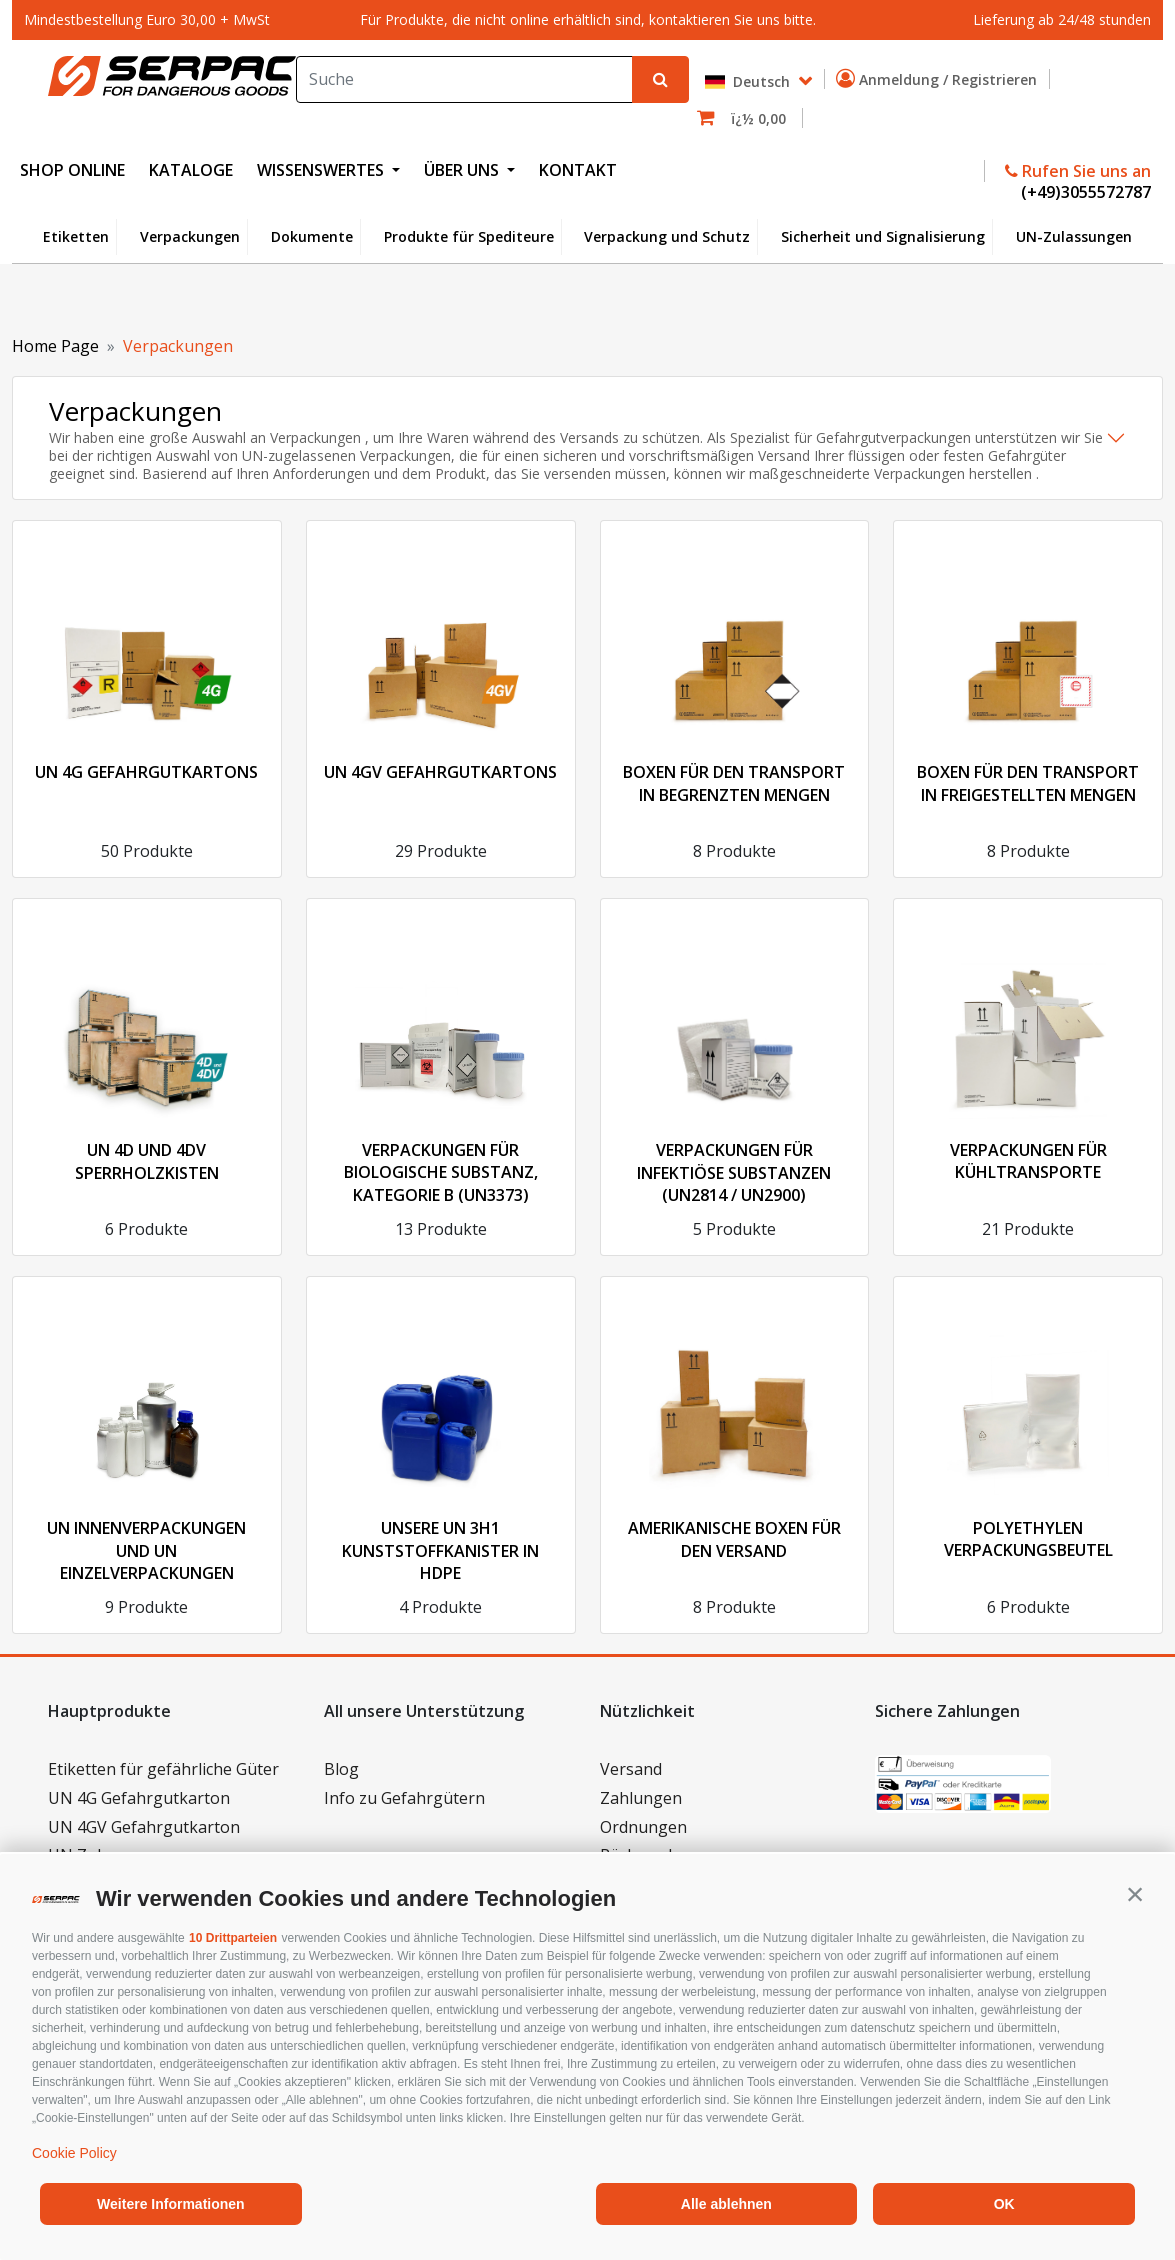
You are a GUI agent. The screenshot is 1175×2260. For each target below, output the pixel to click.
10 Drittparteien (233, 1938)
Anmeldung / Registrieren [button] (940, 79)
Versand (631, 1769)
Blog (341, 1769)
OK (1004, 2204)
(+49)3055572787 (1084, 192)
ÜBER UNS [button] (463, 170)
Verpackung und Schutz (667, 236)
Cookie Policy (74, 2153)
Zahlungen (641, 1798)
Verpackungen (190, 236)
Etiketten (76, 236)
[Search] (464, 79)
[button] (1135, 1894)
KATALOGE (191, 170)
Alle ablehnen (726, 2204)
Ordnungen (643, 1827)
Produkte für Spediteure (469, 236)
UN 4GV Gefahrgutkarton (144, 1827)
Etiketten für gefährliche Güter (163, 1769)
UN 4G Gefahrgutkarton (139, 1798)
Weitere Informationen (171, 2204)
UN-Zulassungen (1074, 236)
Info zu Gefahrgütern (404, 1798)
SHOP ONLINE (72, 170)
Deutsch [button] (749, 81)
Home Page (55, 346)
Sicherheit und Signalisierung (883, 236)
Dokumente (312, 236)
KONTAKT (578, 170)
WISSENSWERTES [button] (322, 170)
